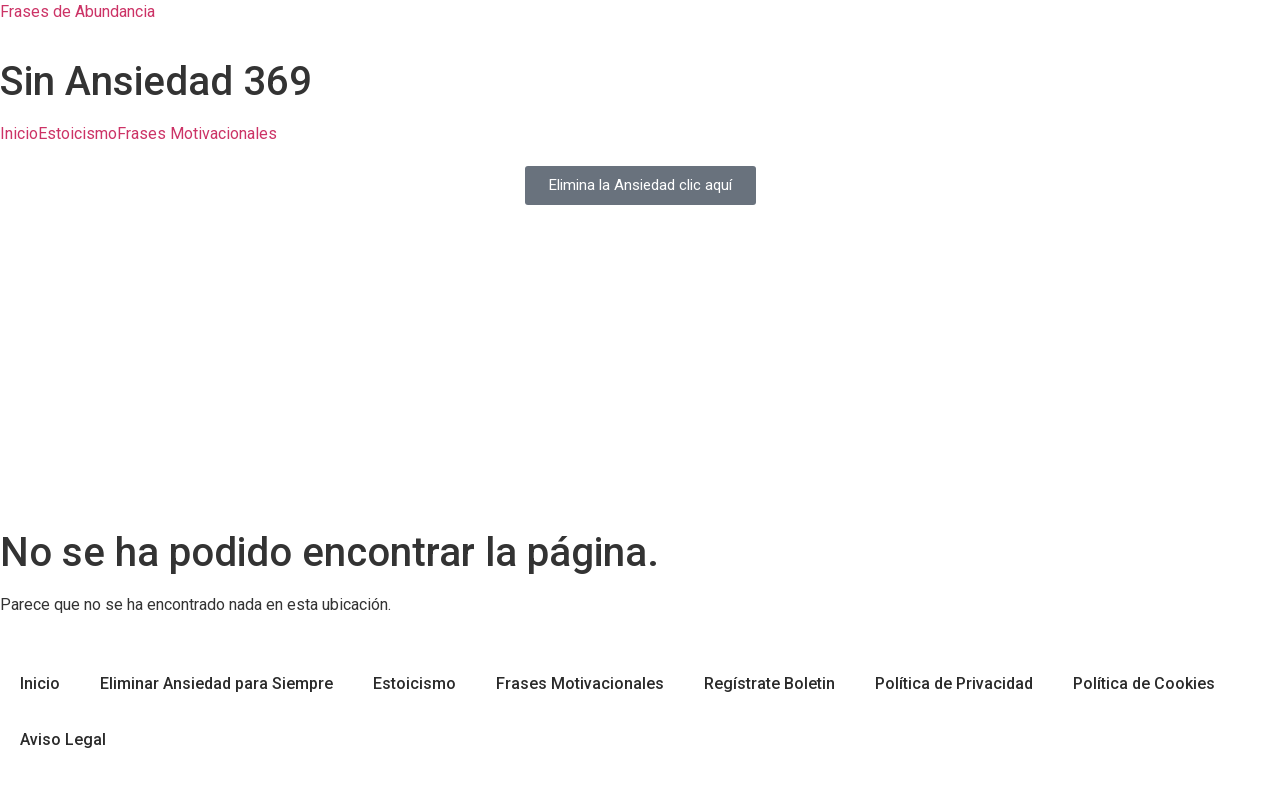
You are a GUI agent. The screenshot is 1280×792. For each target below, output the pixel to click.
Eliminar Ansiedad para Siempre (216, 683)
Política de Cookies (1144, 683)
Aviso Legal (63, 739)
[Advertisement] (640, 379)
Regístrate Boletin (769, 683)
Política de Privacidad (954, 683)
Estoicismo (77, 134)
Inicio (19, 134)
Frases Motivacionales (197, 134)
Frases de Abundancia (77, 11)
